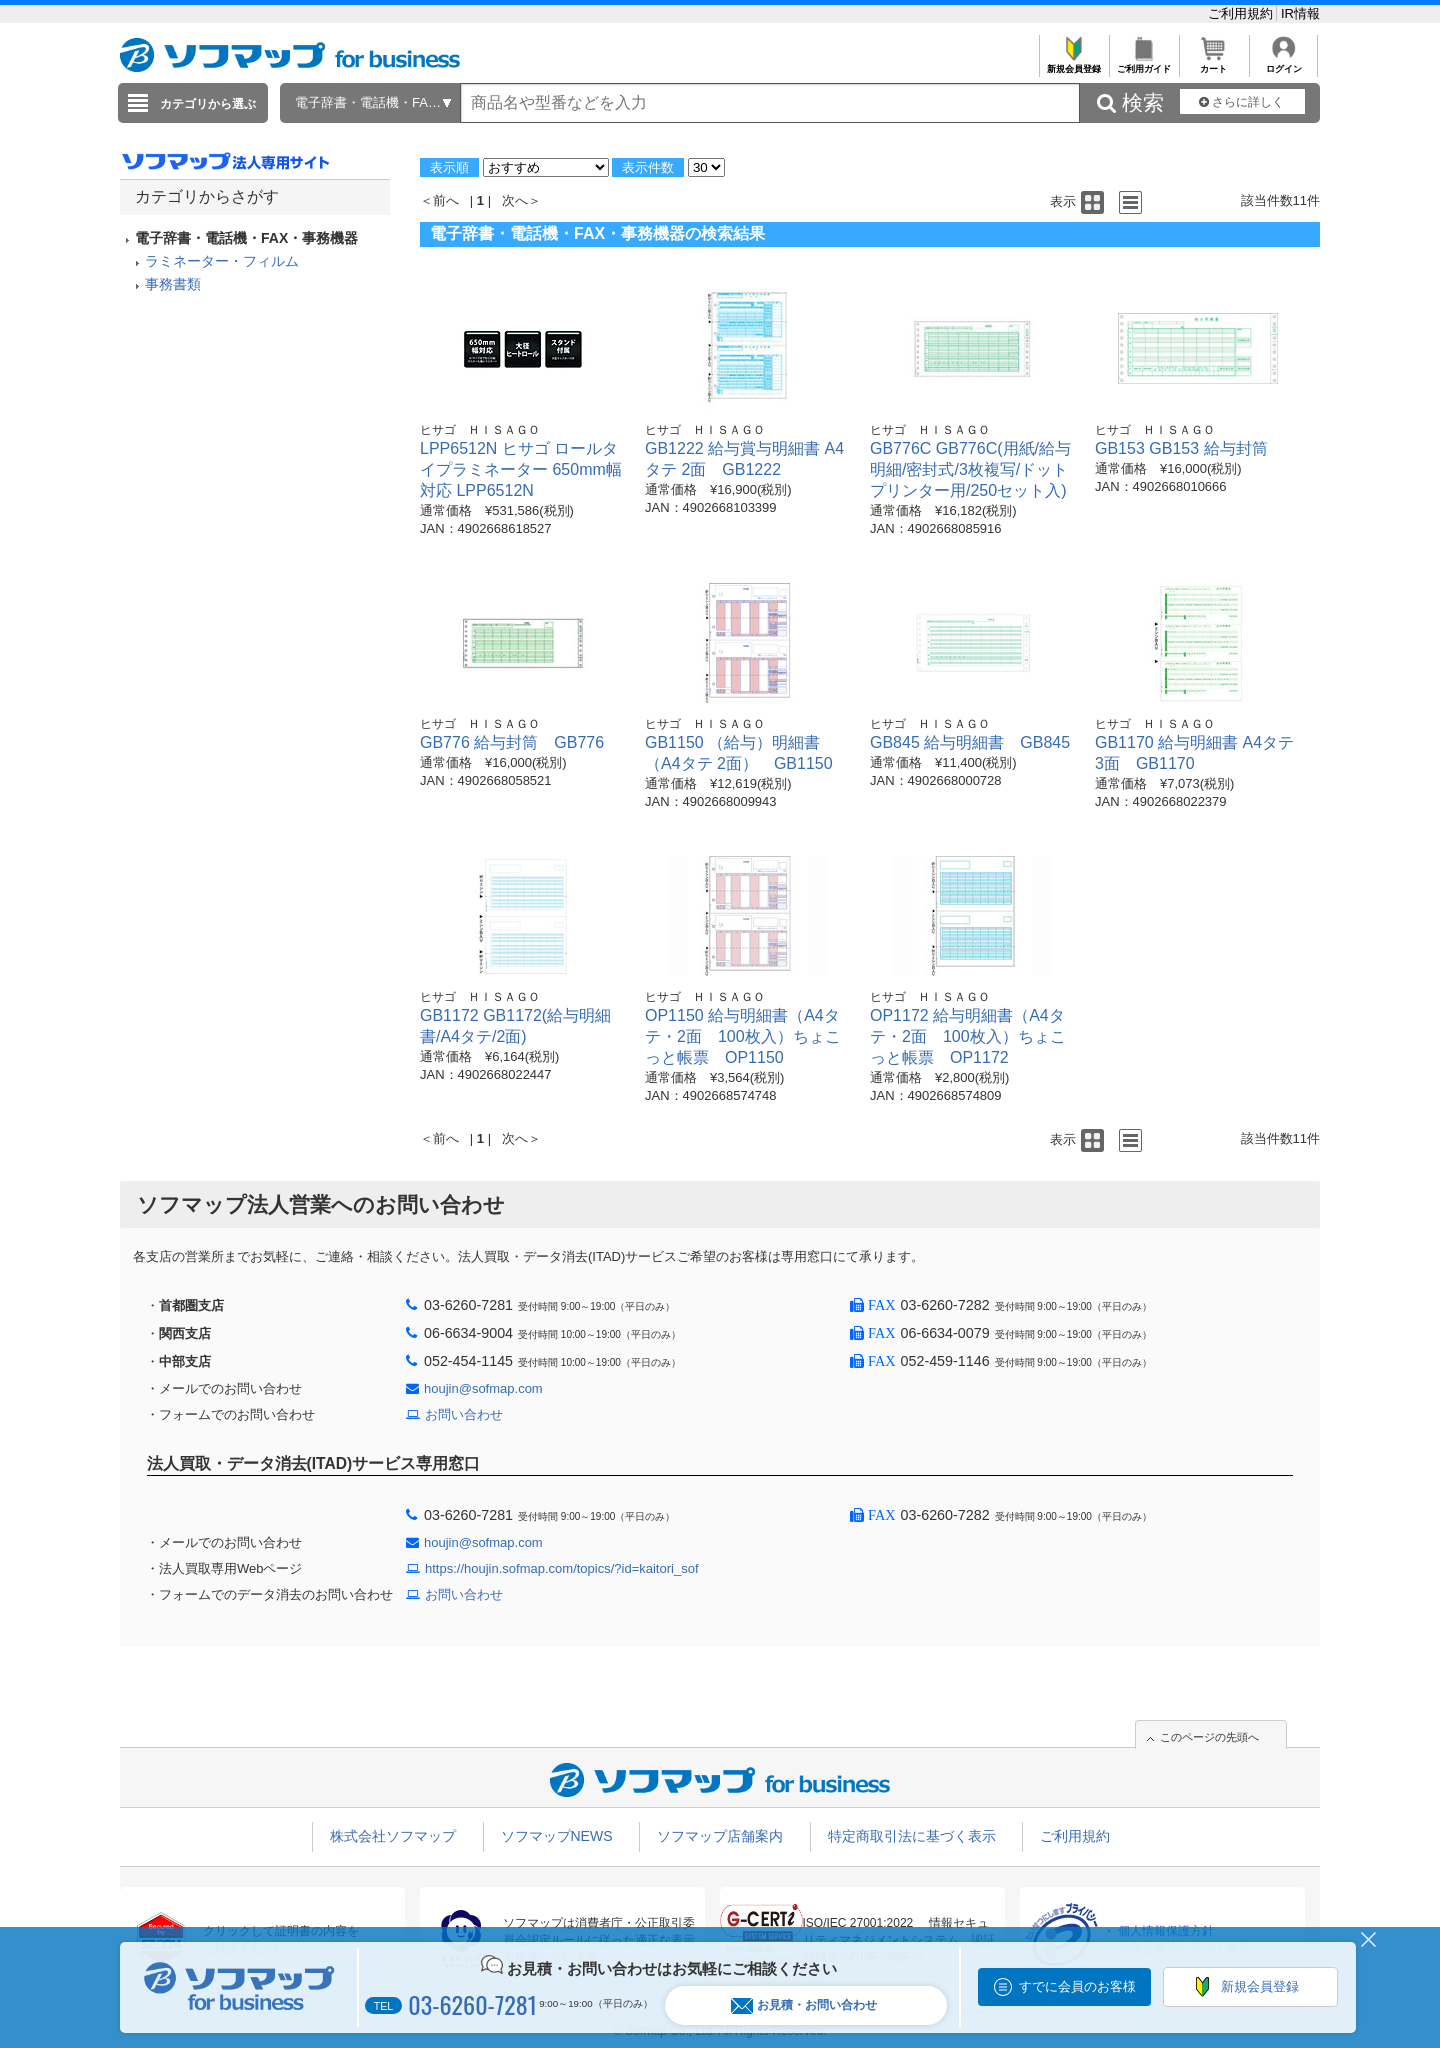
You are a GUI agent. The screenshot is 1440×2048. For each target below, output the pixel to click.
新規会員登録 (1073, 63)
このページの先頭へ (1209, 1737)
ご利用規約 (1242, 13)
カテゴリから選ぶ (208, 104)
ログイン (1283, 63)
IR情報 (1300, 13)
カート (1213, 63)
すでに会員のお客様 (1077, 1986)
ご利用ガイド (1143, 63)
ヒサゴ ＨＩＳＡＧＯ (480, 430)
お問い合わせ (464, 1414)
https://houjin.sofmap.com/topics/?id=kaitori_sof (562, 1568)
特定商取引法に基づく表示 (912, 1836)
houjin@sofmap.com (483, 1388)
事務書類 (173, 284)
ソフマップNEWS (557, 1836)
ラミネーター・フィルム (222, 261)
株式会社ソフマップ (393, 1836)
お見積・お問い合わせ (804, 2005)
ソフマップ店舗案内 (720, 1836)
